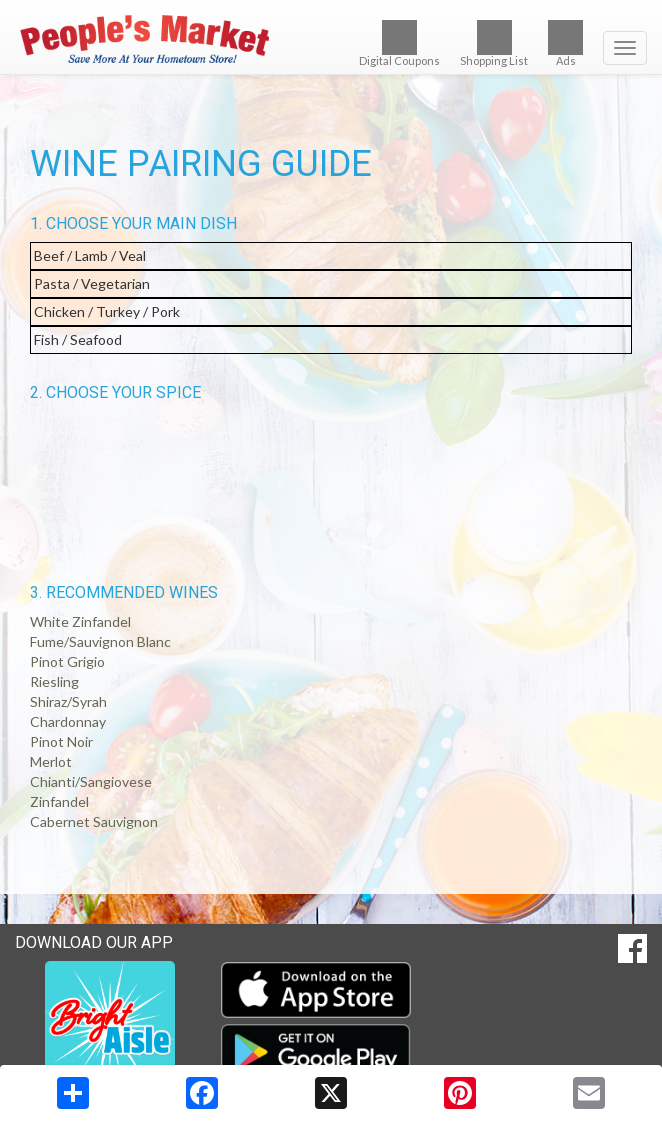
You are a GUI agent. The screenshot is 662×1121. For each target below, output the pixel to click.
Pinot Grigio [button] (67, 661)
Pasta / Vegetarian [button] (92, 283)
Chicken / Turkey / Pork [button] (107, 311)
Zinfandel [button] (59, 801)
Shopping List (494, 43)
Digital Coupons (399, 43)
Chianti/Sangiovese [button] (91, 781)
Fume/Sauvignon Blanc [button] (100, 641)
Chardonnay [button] (68, 721)
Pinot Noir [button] (61, 741)
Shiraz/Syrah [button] (68, 701)
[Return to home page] (331, 39)
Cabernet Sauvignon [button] (94, 821)
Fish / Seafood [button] (78, 339)
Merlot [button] (51, 761)
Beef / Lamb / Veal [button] (90, 255)
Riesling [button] (54, 681)
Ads (565, 43)
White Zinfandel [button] (80, 621)
